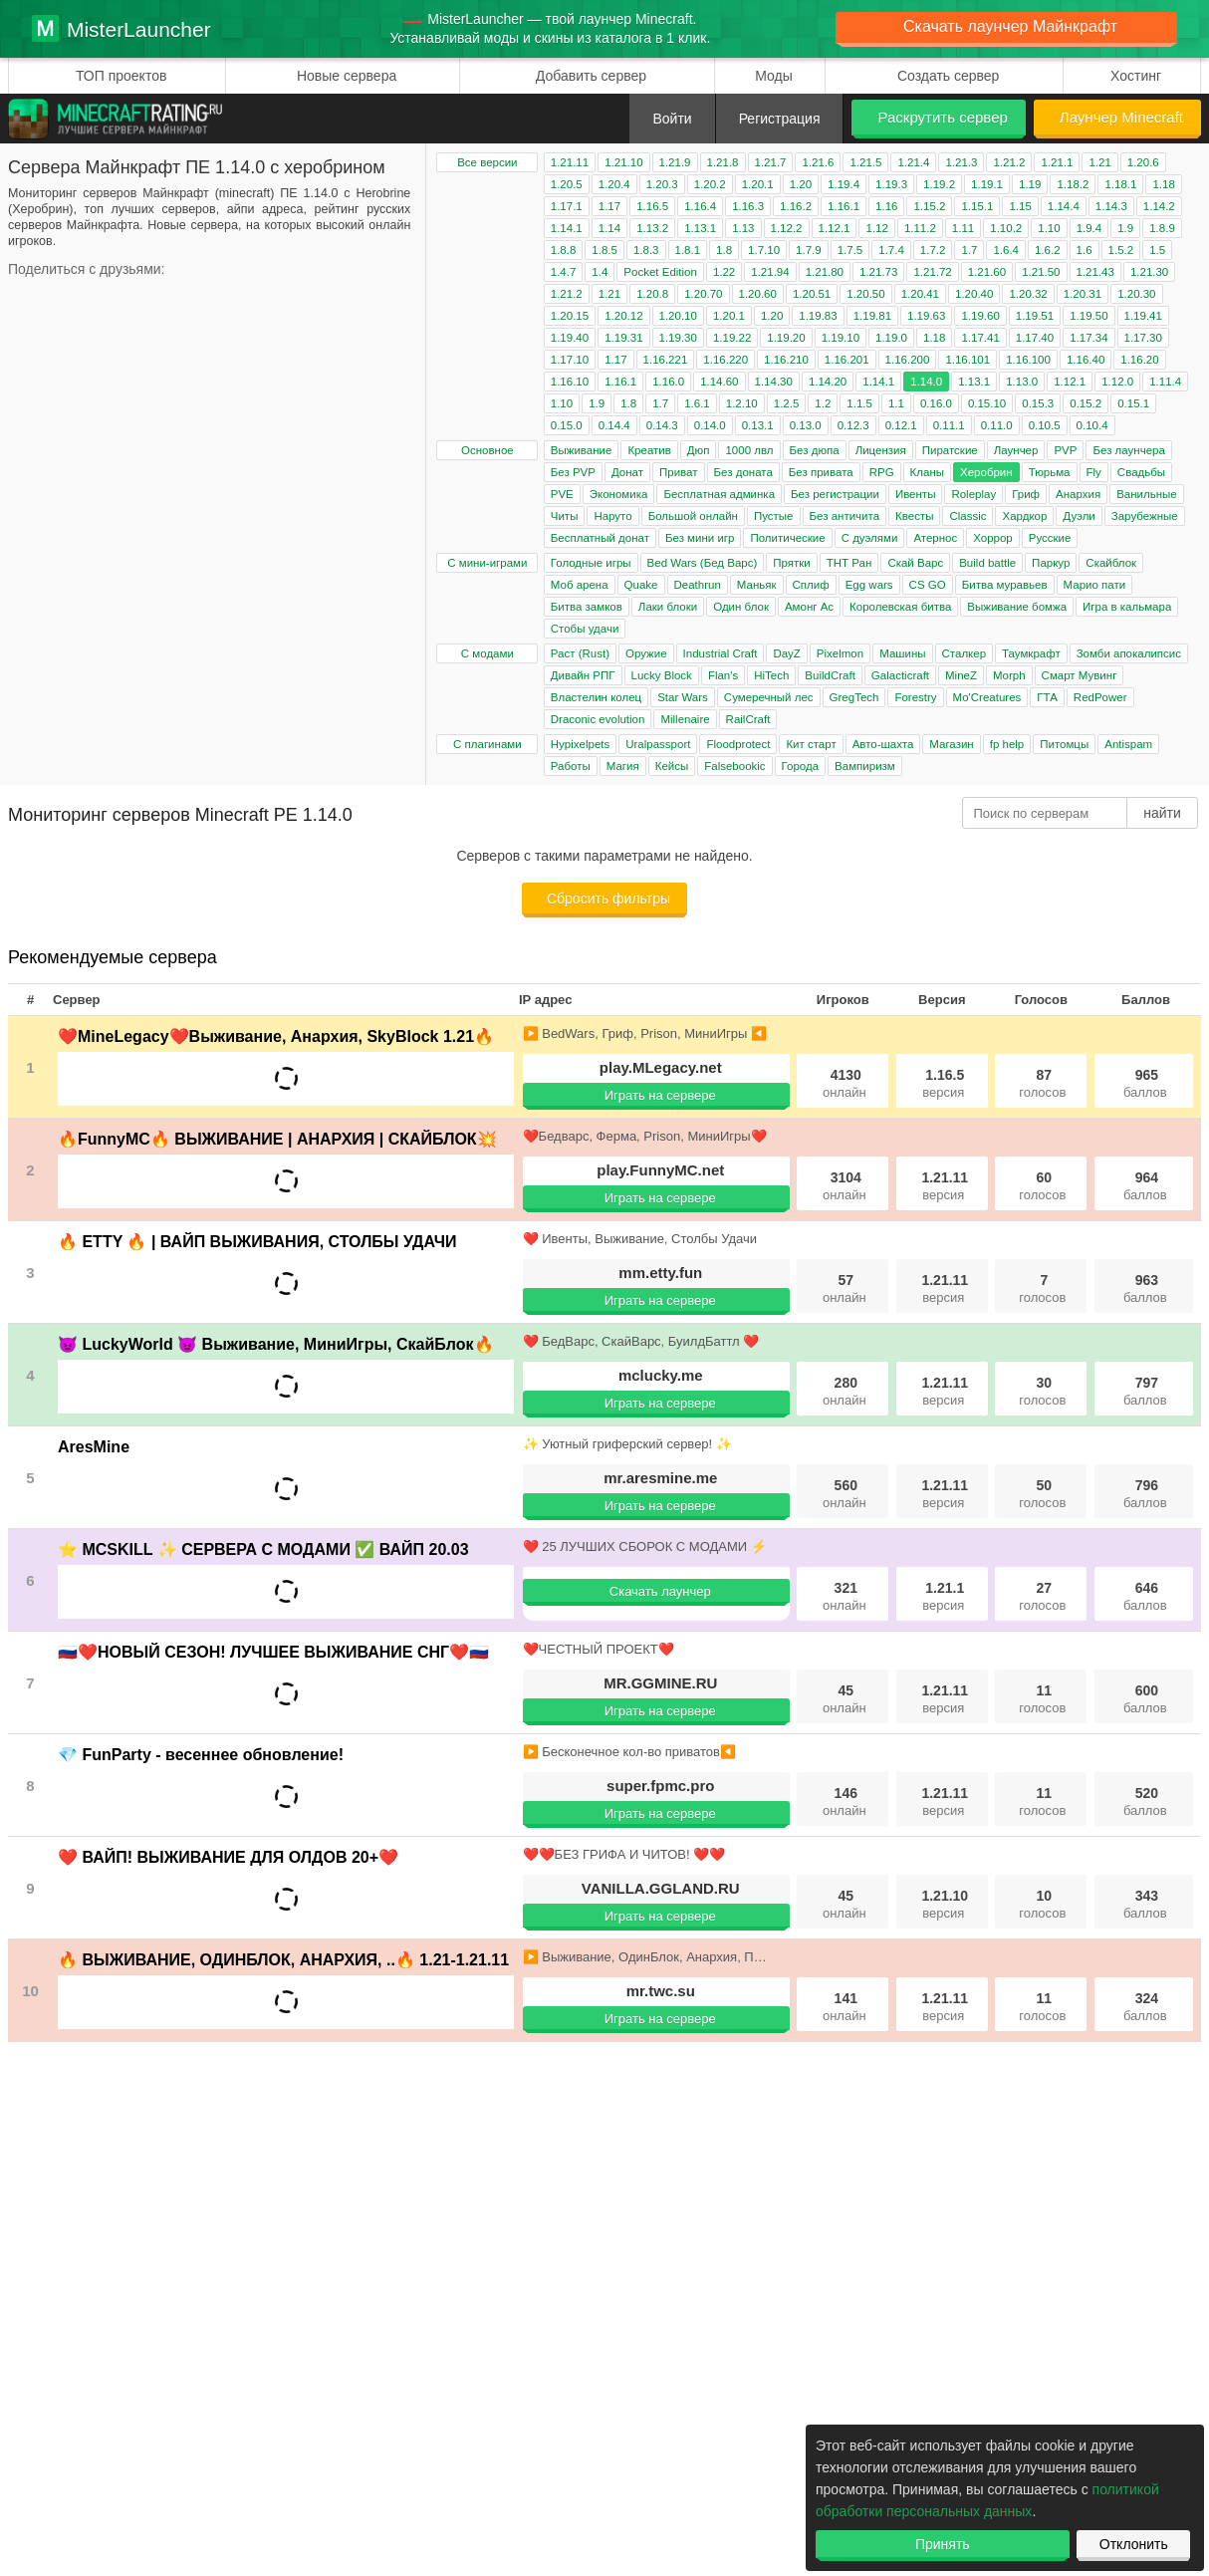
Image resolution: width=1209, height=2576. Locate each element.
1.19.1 (987, 184)
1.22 (724, 272)
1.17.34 (1088, 338)
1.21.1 (1057, 162)
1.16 (886, 206)
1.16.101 (967, 360)
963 (1145, 1288)
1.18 (1163, 184)
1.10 (1049, 228)
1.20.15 (570, 316)
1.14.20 (827, 381)
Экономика (619, 494)
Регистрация (780, 119)
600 (1145, 1698)
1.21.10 (623, 162)
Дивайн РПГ (583, 675)
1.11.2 (920, 228)
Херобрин (986, 472)
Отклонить (1133, 2544)
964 (1145, 1185)
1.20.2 (710, 184)
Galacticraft (900, 675)
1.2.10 (742, 403)
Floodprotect (738, 744)
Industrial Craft (720, 653)
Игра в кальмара (1127, 607)
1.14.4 (1064, 206)
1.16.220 (725, 360)
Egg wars (869, 585)
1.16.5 (652, 206)
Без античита (845, 516)
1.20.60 (758, 294)
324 (1145, 2006)
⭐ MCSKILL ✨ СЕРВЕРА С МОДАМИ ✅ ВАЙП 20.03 (263, 1549)
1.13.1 (700, 228)
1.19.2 (939, 184)
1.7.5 (850, 250)
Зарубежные (1144, 516)
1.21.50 (1041, 272)
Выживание (581, 450)
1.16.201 (847, 360)
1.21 (1099, 162)
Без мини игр (699, 538)
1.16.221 (665, 360)
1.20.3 (662, 184)
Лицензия (880, 450)
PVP (1065, 450)
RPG (881, 472)
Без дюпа (815, 450)
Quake (641, 585)
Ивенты (915, 494)
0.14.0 (710, 425)
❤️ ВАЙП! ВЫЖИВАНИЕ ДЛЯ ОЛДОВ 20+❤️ (228, 1857)
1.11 (963, 228)
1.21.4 (913, 162)
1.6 (1084, 250)
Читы (565, 516)
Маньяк (757, 585)
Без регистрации (835, 494)
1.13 (743, 228)
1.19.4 (843, 184)
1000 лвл (749, 450)
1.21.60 (987, 272)
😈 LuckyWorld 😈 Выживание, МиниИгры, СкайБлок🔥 (276, 1344)
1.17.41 (980, 338)
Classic (967, 516)
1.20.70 (703, 294)
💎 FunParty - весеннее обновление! (201, 1754)
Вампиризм (865, 766)
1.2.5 (787, 403)
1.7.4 (891, 250)
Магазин (951, 744)
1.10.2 (1006, 228)
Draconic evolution (598, 719)
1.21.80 (825, 272)
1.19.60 (980, 316)
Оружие (646, 653)
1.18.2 (1072, 184)
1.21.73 (878, 272)
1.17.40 (1035, 338)
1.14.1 (567, 228)
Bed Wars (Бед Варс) (702, 563)
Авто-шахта (883, 744)
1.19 (1030, 184)
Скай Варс (915, 563)
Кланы (927, 472)
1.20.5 (567, 184)
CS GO (927, 585)
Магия (622, 766)
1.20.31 (1082, 294)
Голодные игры (591, 563)
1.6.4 (1006, 250)
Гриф (1026, 494)
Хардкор (1024, 516)
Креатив (648, 450)
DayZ (786, 653)
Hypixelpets (580, 744)
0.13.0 (806, 425)
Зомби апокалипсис (1129, 653)
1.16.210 (786, 360)
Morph (1009, 675)
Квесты (914, 516)
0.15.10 (987, 403)
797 (1145, 1391)
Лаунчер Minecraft (1121, 117)
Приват (678, 472)
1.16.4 (700, 206)
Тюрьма (1050, 472)
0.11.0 (997, 425)
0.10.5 (1045, 425)
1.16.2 (796, 206)
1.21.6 (818, 162)
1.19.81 (872, 316)
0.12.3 (853, 425)
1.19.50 (1088, 316)
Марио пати (1095, 585)
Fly (1094, 472)
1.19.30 (678, 338)
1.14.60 (719, 381)
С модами (487, 653)
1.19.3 (891, 184)
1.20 (801, 184)
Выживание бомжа (1017, 607)
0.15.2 (1085, 403)
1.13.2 (652, 228)
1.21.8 (723, 162)
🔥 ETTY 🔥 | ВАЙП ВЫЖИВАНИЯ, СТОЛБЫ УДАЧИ (257, 1241)
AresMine (93, 1446)
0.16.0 (936, 403)
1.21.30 (1149, 272)
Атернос (935, 538)
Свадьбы (1141, 472)
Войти (671, 119)
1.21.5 (865, 162)
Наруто (612, 516)
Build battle (987, 563)
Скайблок (1111, 563)
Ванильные (1146, 494)
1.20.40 (974, 294)
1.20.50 (865, 294)
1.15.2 (929, 206)
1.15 (1020, 206)
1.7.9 (809, 250)
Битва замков (586, 607)
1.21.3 (961, 162)
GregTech (854, 697)
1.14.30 (774, 381)
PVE (562, 494)
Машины (902, 653)
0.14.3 (662, 425)
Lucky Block (661, 675)
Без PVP (573, 472)
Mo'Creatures (987, 697)
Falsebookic (734, 766)
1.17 (609, 206)
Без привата (821, 472)
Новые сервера (346, 76)
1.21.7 (771, 162)
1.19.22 (732, 338)
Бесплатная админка (719, 494)
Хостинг (1135, 76)
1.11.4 (1165, 381)
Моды (774, 76)
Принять (942, 2544)
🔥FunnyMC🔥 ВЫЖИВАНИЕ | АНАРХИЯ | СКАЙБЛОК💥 (277, 1139)
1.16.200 (907, 360)
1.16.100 (1028, 360)
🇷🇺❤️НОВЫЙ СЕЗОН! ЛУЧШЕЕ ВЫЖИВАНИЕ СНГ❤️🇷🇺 (273, 1652)
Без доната (743, 472)
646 (1145, 1596)
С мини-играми (487, 563)
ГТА (1047, 697)
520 (1145, 1801)
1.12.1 (834, 228)
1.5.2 (1121, 250)
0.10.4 (1092, 425)
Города (801, 766)
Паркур (1051, 563)
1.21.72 (932, 272)
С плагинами (487, 744)
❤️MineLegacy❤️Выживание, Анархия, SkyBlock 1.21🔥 (276, 1036)
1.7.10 (764, 250)
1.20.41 (920, 294)
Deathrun (697, 585)
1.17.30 (1143, 338)
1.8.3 (646, 250)
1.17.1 (567, 206)
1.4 (599, 272)
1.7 (969, 250)
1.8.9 (1162, 228)
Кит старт (811, 744)
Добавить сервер (591, 76)
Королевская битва (900, 607)
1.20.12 (623, 316)
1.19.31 (623, 338)
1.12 (876, 228)
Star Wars (682, 697)
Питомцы (1064, 744)
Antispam (1128, 744)
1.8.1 (688, 250)
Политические (787, 538)
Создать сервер (948, 76)
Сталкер (964, 653)
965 (1145, 1083)
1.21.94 (770, 272)
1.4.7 (564, 272)
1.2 (823, 403)
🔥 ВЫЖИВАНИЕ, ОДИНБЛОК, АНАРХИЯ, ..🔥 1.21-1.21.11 (283, 1959)
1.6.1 (697, 403)
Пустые (774, 516)
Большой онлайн (693, 516)
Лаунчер (1016, 450)
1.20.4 (614, 184)
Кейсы (672, 766)
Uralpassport (657, 744)
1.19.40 (570, 338)
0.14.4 (614, 425)
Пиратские (950, 450)
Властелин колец (596, 697)
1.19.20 (786, 338)
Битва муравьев (1005, 585)
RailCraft (748, 719)
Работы (571, 766)
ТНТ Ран (849, 563)
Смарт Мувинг (1079, 675)
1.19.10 (840, 338)
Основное (487, 450)
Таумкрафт (1031, 653)
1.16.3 (748, 206)
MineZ (961, 675)
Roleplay (973, 494)
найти (1162, 813)
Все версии (487, 162)
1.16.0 (668, 381)
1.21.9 (675, 162)
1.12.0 (1117, 381)
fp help (1007, 744)
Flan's (723, 675)
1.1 (896, 403)
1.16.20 (1139, 360)
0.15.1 (1133, 403)
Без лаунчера (1128, 450)
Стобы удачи (585, 629)
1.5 (1157, 250)
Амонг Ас (809, 607)
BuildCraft (830, 675)
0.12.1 (901, 425)
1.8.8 (564, 250)
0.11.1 (949, 425)
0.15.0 (567, 425)
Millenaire (684, 719)
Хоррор (993, 538)
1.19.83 (818, 316)
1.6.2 (1048, 250)
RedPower (1100, 697)
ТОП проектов (121, 76)
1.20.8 (652, 294)
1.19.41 (1143, 316)
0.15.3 (1038, 403)
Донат (627, 472)
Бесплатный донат (600, 538)
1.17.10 (570, 360)
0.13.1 (758, 425)
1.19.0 (891, 338)
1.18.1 (1120, 184)
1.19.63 (926, 316)
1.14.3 (1111, 206)
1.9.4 (1089, 228)
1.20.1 (758, 184)
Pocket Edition (660, 272)
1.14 (609, 228)
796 (1145, 1493)
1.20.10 (678, 316)
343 (1145, 1904)
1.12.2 (787, 228)
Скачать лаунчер (660, 1591)
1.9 (1125, 228)
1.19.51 (1035, 316)
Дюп (698, 450)
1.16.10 (570, 381)
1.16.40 (1085, 360)
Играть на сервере (660, 1095)
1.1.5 (859, 403)
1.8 (724, 250)
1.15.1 (977, 206)
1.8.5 (604, 250)
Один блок (741, 607)
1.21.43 (1095, 272)
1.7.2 (933, 250)
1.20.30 (1136, 294)
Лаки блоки (667, 607)
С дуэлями (870, 538)
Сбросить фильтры (608, 898)
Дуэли (1078, 516)
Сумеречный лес (769, 697)
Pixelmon (840, 653)
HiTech (771, 675)
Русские (1050, 538)
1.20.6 (1143, 162)
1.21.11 (570, 162)
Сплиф (811, 585)
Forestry (915, 697)
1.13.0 (1022, 381)
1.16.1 (843, 206)
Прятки (791, 563)
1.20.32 (1028, 294)
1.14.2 (1159, 206)
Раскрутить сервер (942, 117)
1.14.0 (926, 381)
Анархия (1078, 494)
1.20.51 (812, 294)
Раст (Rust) (580, 653)
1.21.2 (1009, 162)
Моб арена (579, 585)
